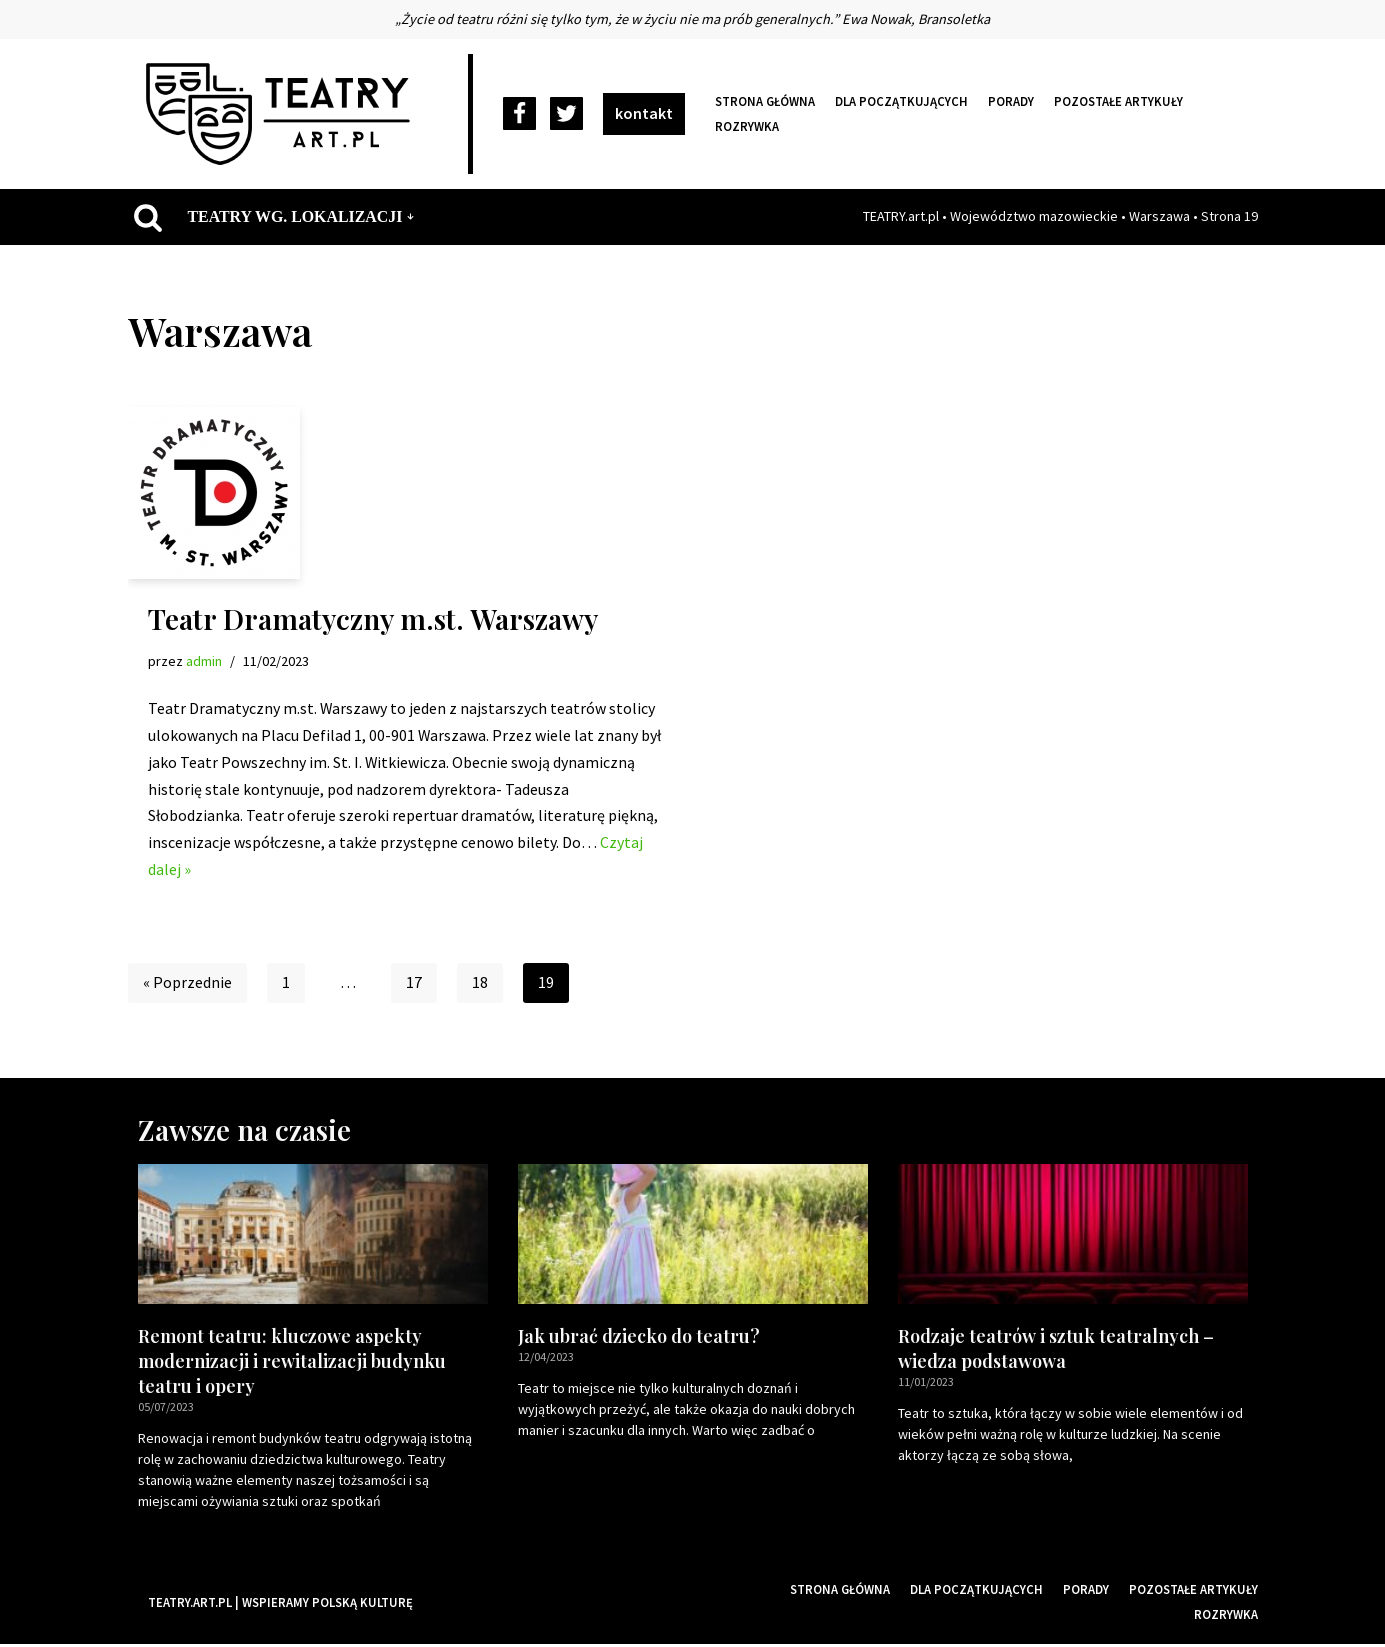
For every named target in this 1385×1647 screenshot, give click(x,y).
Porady (1011, 101)
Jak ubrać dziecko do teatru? (639, 1339)
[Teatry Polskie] (283, 114)
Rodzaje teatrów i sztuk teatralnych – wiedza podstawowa (1056, 1351)
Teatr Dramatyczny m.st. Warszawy (373, 618)
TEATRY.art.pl (901, 216)
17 (414, 986)
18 (480, 986)
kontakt (644, 113)
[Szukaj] (148, 217)
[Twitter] (566, 114)
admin (204, 661)
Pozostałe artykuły (1118, 101)
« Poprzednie (187, 986)
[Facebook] (519, 114)
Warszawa (1159, 216)
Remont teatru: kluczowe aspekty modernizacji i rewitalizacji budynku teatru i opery (292, 1364)
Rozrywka (747, 126)
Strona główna (765, 101)
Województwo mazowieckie (1034, 216)
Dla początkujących (901, 101)
